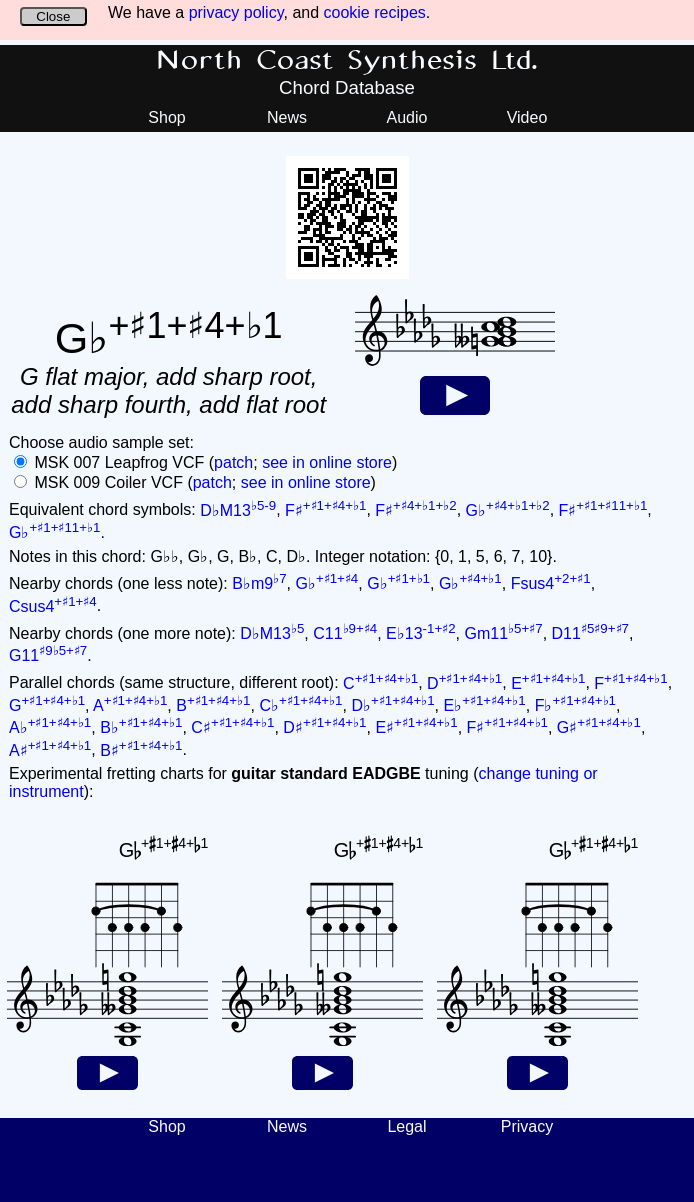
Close (53, 16)
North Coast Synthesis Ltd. (347, 61)
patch (233, 462)
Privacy (527, 1126)
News (287, 117)
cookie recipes (375, 12)
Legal (406, 1126)
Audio (407, 117)
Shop (166, 117)
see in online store (327, 462)
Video (527, 117)
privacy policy (236, 12)
